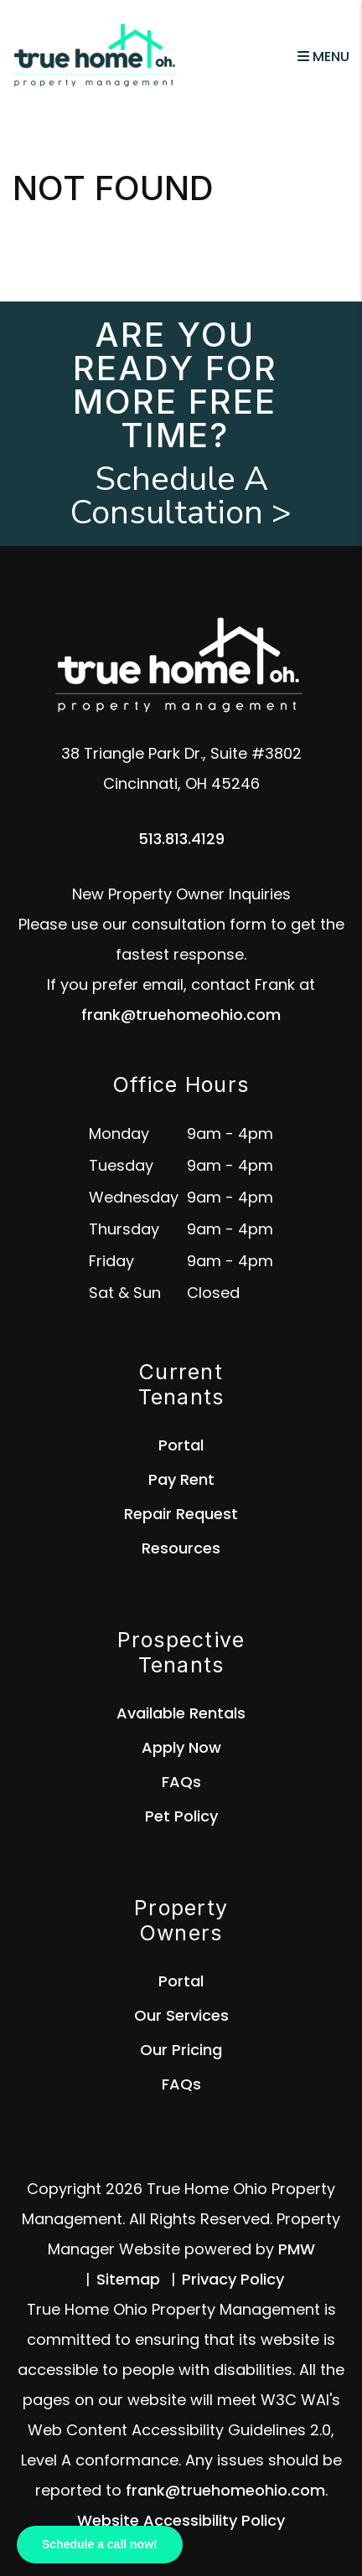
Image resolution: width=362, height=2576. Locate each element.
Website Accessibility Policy (181, 2520)
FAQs (181, 1781)
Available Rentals (181, 1713)
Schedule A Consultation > (181, 495)
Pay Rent (181, 1479)
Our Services (181, 2015)
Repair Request (181, 1513)
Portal (181, 1445)
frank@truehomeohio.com (181, 1014)
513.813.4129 (181, 838)
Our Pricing (181, 2049)
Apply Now (181, 1747)
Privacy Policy (233, 2279)
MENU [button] (323, 56)
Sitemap (128, 2279)
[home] (96, 55)
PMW (296, 2249)
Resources (181, 1548)
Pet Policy (181, 1816)
